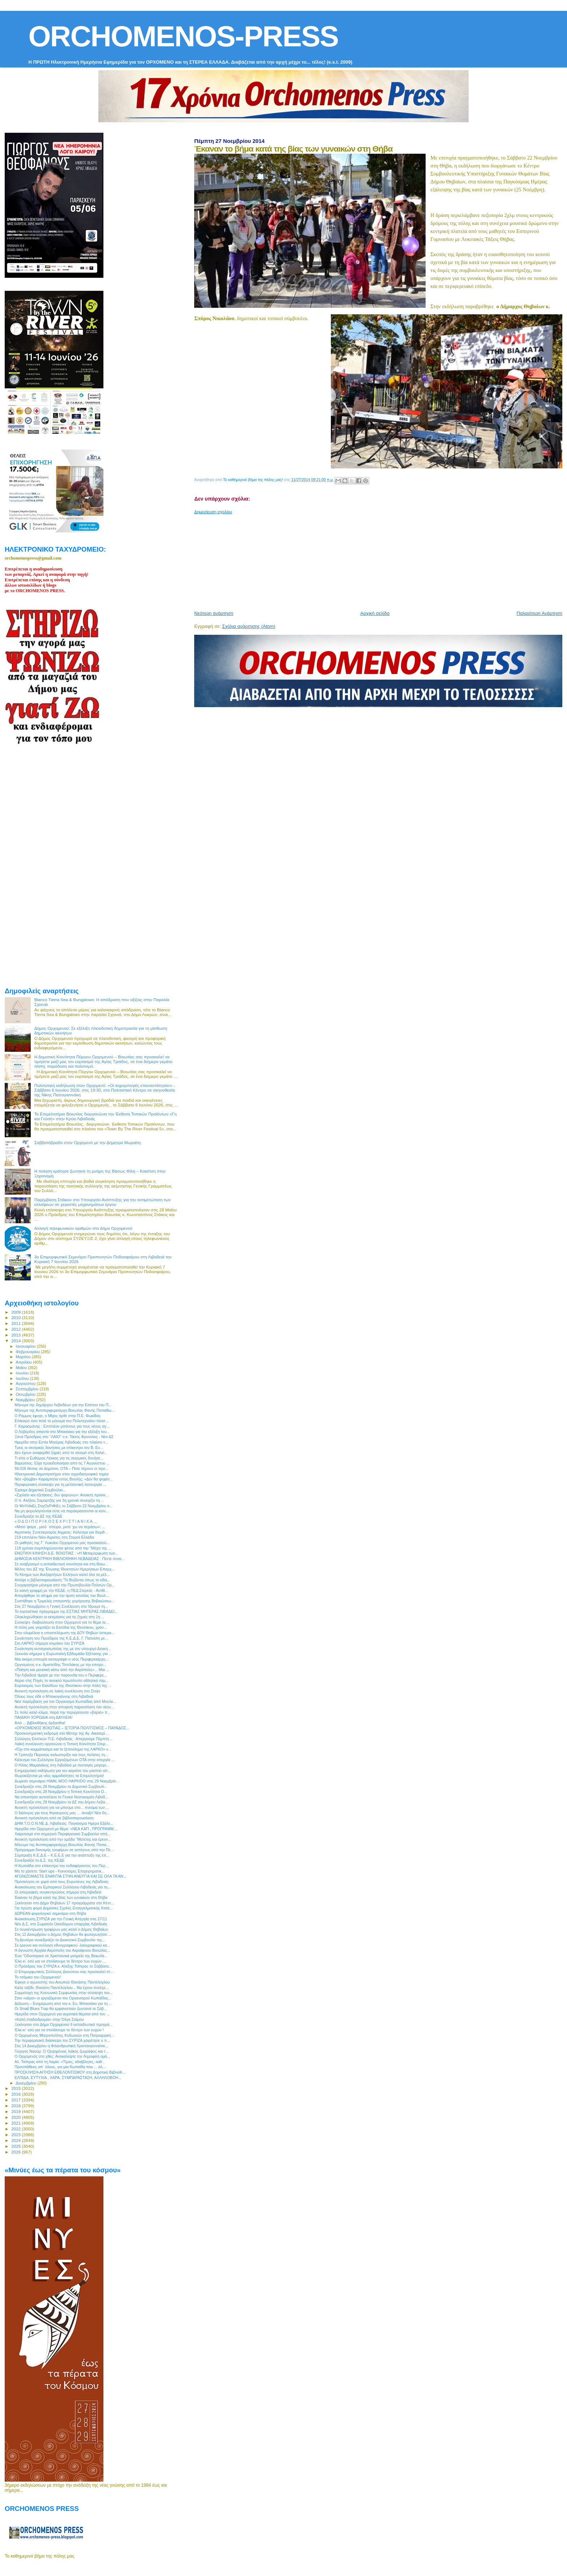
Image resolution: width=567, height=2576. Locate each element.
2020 (16, 2117)
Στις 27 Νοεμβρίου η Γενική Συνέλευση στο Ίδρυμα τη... (61, 1606)
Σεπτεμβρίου (28, 1389)
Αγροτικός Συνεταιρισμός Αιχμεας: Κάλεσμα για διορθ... (61, 1532)
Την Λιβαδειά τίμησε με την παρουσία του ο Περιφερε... (60, 1675)
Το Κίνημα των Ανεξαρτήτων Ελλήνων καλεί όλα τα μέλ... (62, 1574)
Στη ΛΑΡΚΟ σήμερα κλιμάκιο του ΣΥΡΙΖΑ (49, 1643)
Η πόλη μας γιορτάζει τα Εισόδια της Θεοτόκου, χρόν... (60, 1627)
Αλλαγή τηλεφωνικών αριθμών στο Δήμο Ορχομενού (83, 1228)
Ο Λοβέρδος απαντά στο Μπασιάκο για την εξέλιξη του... (62, 1431)
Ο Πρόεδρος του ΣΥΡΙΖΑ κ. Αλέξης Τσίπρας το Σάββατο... (63, 1966)
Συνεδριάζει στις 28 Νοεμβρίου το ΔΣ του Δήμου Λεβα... (61, 1802)
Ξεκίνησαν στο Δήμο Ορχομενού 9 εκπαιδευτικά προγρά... (63, 2024)
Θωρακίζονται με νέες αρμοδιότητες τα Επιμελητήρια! (59, 1775)
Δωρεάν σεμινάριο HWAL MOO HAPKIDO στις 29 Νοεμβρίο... (66, 1781)
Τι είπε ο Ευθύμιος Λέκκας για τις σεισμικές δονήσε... (58, 1458)
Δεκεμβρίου (27, 2083)
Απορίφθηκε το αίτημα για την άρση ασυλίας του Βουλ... (61, 1595)
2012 (16, 1329)
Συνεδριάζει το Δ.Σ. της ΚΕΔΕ (39, 1860)
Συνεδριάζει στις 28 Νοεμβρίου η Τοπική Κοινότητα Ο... (60, 1791)
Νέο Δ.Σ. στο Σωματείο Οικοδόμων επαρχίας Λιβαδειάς (60, 1924)
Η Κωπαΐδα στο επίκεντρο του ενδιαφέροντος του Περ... (61, 1865)
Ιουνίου (23, 1373)
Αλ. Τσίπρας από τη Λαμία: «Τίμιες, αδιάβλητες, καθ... (59, 2061)
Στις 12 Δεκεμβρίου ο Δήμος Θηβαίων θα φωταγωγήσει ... (62, 1934)
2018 (16, 2105)
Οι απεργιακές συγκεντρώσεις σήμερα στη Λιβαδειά (57, 1892)
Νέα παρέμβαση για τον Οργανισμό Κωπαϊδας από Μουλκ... (65, 1701)
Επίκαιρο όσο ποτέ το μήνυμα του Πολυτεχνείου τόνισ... (61, 1421)
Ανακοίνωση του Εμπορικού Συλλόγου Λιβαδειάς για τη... (62, 1887)
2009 (16, 1312)
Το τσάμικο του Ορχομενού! (37, 1977)
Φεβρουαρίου (28, 1351)
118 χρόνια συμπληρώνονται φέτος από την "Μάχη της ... (62, 1548)
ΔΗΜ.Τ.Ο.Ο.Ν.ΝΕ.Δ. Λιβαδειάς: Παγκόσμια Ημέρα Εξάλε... (63, 1823)
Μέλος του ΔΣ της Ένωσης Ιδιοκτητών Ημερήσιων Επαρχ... (64, 1569)
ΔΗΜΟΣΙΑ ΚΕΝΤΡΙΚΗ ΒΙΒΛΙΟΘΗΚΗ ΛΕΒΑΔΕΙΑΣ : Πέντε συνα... (69, 1558)
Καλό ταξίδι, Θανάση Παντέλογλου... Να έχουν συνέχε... (61, 1987)
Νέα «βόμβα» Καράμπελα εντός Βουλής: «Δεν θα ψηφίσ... (63, 1479)
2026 (16, 2152)
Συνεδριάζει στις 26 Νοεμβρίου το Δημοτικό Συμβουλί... (60, 1786)
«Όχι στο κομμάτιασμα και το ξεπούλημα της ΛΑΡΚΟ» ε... (62, 1749)
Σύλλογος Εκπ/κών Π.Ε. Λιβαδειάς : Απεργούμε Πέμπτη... (63, 1739)
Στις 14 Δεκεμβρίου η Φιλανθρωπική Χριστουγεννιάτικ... (61, 2046)
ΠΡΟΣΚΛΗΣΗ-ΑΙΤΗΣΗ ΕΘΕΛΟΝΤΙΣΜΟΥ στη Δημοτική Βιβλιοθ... (69, 2072)
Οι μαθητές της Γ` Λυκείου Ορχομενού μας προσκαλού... (62, 1542)
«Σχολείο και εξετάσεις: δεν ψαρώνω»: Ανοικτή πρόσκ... (61, 1495)
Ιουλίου (23, 1378)
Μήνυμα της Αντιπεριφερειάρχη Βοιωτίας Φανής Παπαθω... (64, 1410)
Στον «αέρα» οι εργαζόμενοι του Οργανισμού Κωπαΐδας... (62, 1998)
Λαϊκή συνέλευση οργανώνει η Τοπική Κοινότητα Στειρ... (61, 1744)
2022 (16, 2128)
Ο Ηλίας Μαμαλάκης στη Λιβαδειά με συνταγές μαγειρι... (61, 1765)
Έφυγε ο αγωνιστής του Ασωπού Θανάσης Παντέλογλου (62, 1982)
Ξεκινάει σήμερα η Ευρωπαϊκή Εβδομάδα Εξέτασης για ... (63, 1654)
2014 (16, 1340)
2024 (16, 2140)
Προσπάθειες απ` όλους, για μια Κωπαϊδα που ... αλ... (60, 2067)
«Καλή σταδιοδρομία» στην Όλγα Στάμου (49, 2019)
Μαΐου (22, 1367)
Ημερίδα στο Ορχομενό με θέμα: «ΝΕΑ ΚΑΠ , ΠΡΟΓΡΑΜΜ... (65, 1829)
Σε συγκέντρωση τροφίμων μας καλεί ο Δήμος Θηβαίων (61, 1929)
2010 (16, 1317)
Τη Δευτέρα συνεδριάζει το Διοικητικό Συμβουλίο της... (59, 1940)
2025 (16, 2146)
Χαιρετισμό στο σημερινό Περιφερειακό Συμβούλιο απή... (62, 1834)
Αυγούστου (26, 1383)
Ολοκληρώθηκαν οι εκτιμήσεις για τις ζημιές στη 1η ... (59, 1617)
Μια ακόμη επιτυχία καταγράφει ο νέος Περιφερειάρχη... (61, 1659)
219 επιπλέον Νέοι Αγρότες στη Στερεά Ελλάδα (54, 1537)
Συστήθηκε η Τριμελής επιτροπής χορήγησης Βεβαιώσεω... (64, 1601)
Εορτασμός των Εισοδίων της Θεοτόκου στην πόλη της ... (62, 1685)
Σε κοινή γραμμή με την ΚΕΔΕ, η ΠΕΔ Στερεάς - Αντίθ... (61, 1590)
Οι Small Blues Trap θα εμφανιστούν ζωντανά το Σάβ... (60, 2008)
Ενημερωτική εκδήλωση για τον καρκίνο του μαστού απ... (62, 1770)
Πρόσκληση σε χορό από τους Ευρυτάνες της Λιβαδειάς (61, 1881)
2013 (16, 1334)
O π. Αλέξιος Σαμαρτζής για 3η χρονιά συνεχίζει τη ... (59, 1500)
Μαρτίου (24, 1357)
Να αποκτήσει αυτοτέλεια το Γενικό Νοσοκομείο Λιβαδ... (61, 1797)
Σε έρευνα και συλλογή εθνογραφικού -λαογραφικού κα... (62, 1945)
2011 (16, 1323)
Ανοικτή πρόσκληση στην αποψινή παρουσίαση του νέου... (64, 1707)
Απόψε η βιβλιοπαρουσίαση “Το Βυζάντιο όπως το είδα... (62, 1580)
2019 (16, 2111)
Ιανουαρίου (26, 1346)
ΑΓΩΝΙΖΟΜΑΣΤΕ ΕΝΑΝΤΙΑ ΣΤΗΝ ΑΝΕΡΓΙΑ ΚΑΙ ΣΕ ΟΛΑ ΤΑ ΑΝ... (70, 1876)
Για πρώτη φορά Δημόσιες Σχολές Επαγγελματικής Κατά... (63, 1908)
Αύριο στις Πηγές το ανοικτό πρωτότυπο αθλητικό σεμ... (61, 1680)
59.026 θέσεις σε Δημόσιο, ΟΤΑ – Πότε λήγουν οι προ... (61, 1468)
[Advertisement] (369, 559)
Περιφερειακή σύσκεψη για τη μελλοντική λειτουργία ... (60, 1484)
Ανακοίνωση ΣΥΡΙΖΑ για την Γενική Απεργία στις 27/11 (60, 1919)
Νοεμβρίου (26, 1400)
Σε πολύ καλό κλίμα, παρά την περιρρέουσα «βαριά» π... (62, 1712)
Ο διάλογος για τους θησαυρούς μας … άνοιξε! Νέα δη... (62, 1813)
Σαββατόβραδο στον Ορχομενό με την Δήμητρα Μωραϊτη (87, 1142)
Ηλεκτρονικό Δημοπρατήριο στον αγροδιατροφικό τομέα (61, 1474)
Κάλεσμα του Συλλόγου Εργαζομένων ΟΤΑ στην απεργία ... (64, 1759)
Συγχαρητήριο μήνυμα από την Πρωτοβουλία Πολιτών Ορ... (64, 1585)
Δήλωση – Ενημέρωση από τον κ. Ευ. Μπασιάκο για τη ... (63, 2003)
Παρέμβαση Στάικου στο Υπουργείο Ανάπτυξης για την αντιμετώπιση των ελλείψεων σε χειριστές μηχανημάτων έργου (102, 1202)
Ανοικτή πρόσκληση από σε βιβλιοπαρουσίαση (54, 1818)
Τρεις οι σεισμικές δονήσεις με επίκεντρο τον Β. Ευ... (58, 1447)
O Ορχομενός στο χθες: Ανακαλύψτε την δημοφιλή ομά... (62, 2056)
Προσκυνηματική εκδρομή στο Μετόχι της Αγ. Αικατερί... (61, 1733)
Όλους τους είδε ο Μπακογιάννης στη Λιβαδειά (53, 1696)
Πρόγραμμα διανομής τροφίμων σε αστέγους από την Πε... (64, 1850)
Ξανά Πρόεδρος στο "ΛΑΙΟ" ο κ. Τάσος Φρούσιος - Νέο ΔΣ (64, 1436)
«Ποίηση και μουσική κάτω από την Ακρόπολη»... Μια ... (61, 1669)
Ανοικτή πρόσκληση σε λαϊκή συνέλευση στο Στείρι (57, 1691)
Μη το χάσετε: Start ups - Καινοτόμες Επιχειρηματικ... (59, 1871)
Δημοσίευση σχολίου (213, 512)
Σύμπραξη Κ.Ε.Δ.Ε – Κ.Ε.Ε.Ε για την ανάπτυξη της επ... (61, 1855)
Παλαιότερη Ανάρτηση (539, 613)
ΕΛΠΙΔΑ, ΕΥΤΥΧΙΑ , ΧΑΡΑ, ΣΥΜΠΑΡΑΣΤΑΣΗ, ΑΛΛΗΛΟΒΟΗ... (68, 2077)
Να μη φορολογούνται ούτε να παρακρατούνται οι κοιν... (61, 1511)
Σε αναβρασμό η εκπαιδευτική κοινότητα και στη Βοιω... (61, 1564)
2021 (16, 2123)
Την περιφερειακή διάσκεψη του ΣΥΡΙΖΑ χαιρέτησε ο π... (62, 2040)
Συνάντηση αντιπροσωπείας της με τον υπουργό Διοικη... (62, 1648)
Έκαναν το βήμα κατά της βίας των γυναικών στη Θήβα (60, 1897)
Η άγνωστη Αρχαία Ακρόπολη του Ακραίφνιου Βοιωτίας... (62, 1950)
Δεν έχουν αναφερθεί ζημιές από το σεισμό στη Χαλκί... (60, 1452)
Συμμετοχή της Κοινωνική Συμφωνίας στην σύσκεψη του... (63, 1992)
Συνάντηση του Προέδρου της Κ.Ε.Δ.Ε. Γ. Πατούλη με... (61, 1638)
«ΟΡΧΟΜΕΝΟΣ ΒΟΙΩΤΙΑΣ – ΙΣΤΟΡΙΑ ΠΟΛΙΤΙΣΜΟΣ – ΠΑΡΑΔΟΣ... (71, 1728)
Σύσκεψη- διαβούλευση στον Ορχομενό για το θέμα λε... (61, 1622)
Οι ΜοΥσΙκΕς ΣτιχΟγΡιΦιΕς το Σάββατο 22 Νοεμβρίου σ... (63, 1506)
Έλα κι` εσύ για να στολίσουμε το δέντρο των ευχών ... (60, 1961)
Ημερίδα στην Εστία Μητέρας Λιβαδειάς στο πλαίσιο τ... (61, 1442)
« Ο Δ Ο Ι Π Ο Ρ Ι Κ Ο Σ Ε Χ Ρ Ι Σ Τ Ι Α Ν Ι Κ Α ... (55, 1521)
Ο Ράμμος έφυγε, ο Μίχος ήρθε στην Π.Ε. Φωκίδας (57, 1416)
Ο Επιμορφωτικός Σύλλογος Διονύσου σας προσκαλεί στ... (64, 1971)
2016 (16, 2094)
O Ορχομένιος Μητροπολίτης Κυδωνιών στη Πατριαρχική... (64, 2035)
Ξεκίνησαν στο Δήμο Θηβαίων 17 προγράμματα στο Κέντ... (64, 1903)
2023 (16, 2134)
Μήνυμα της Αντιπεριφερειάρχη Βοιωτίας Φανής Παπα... (61, 1844)
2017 (16, 2099)
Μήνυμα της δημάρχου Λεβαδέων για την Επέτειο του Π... (63, 1405)
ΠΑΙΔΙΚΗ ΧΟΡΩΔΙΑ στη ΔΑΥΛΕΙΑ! (43, 1717)
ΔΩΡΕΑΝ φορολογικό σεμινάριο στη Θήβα (50, 1913)
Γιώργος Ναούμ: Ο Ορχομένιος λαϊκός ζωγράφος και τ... (61, 2051)
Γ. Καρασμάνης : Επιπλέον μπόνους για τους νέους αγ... (61, 1426)
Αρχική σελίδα (374, 613)
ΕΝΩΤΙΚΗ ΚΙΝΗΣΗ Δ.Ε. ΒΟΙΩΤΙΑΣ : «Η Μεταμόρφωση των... (66, 1553)
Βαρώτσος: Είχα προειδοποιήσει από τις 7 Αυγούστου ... (62, 1463)
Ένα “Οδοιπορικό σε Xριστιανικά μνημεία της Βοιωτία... (60, 1956)
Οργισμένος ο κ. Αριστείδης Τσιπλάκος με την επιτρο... (60, 1664)
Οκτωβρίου (26, 1394)
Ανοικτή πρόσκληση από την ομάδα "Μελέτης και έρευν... (62, 1839)
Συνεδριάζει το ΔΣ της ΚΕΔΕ (38, 1516)
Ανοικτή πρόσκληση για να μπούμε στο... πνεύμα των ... (61, 1807)
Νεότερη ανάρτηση (213, 613)
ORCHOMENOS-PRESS (183, 36)
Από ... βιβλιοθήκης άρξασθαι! (39, 1723)
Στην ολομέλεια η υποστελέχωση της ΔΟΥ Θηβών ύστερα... (64, 1633)
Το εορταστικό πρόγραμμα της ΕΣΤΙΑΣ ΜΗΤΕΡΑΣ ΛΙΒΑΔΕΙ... (66, 1611)
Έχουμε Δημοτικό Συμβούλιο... (40, 1490)
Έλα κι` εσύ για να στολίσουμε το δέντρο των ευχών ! (59, 2030)
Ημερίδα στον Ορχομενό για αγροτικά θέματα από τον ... (61, 2014)
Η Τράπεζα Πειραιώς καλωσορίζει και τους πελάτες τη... (61, 1754)
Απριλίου (24, 1362)
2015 (16, 2088)
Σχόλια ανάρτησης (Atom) (248, 626)
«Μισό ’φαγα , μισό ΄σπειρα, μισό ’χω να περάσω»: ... (59, 1527)
